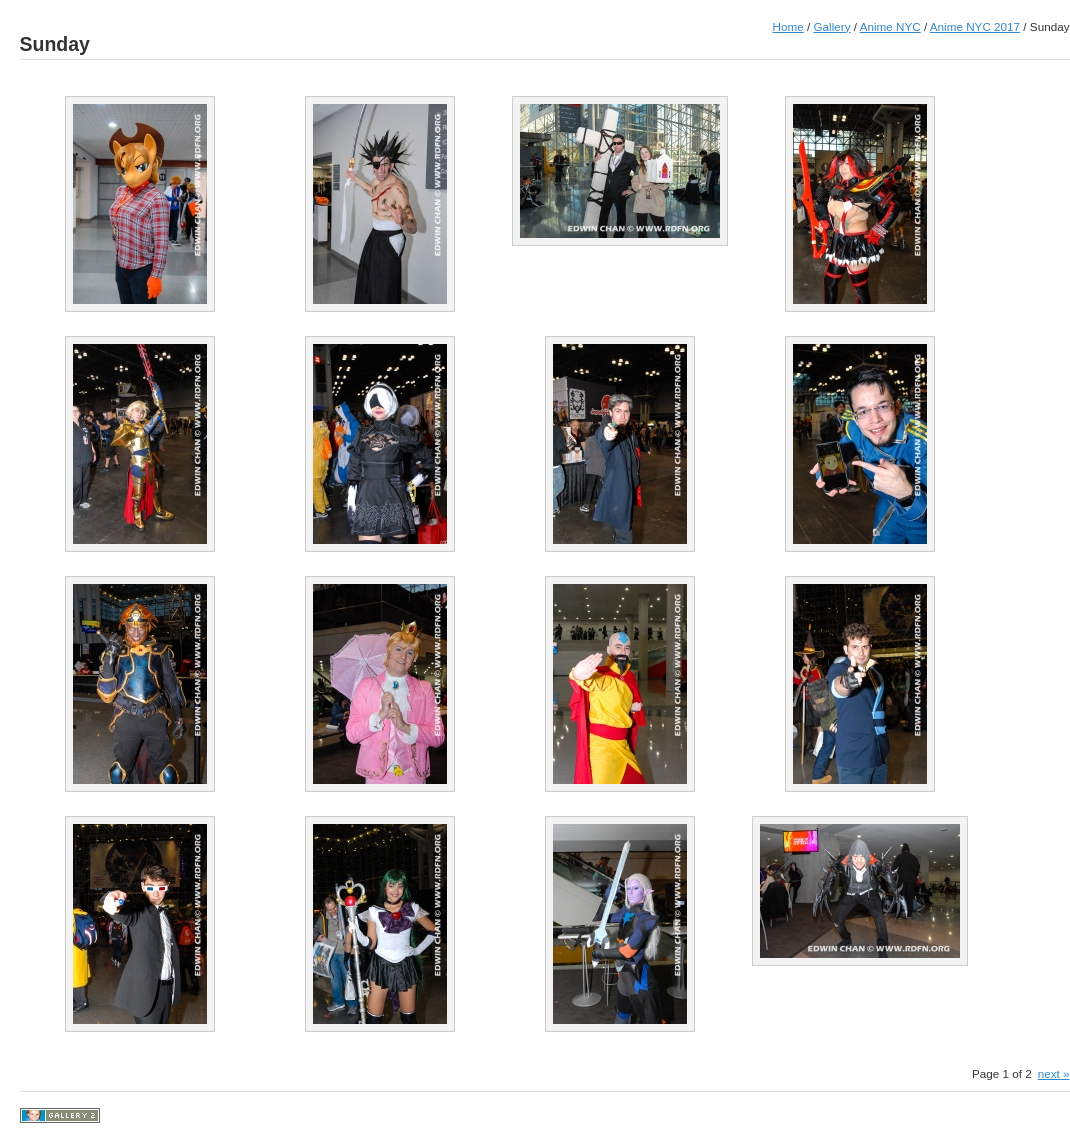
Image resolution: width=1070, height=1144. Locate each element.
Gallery (831, 26)
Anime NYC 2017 (975, 26)
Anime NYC (890, 26)
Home (788, 26)
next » (1054, 1073)
